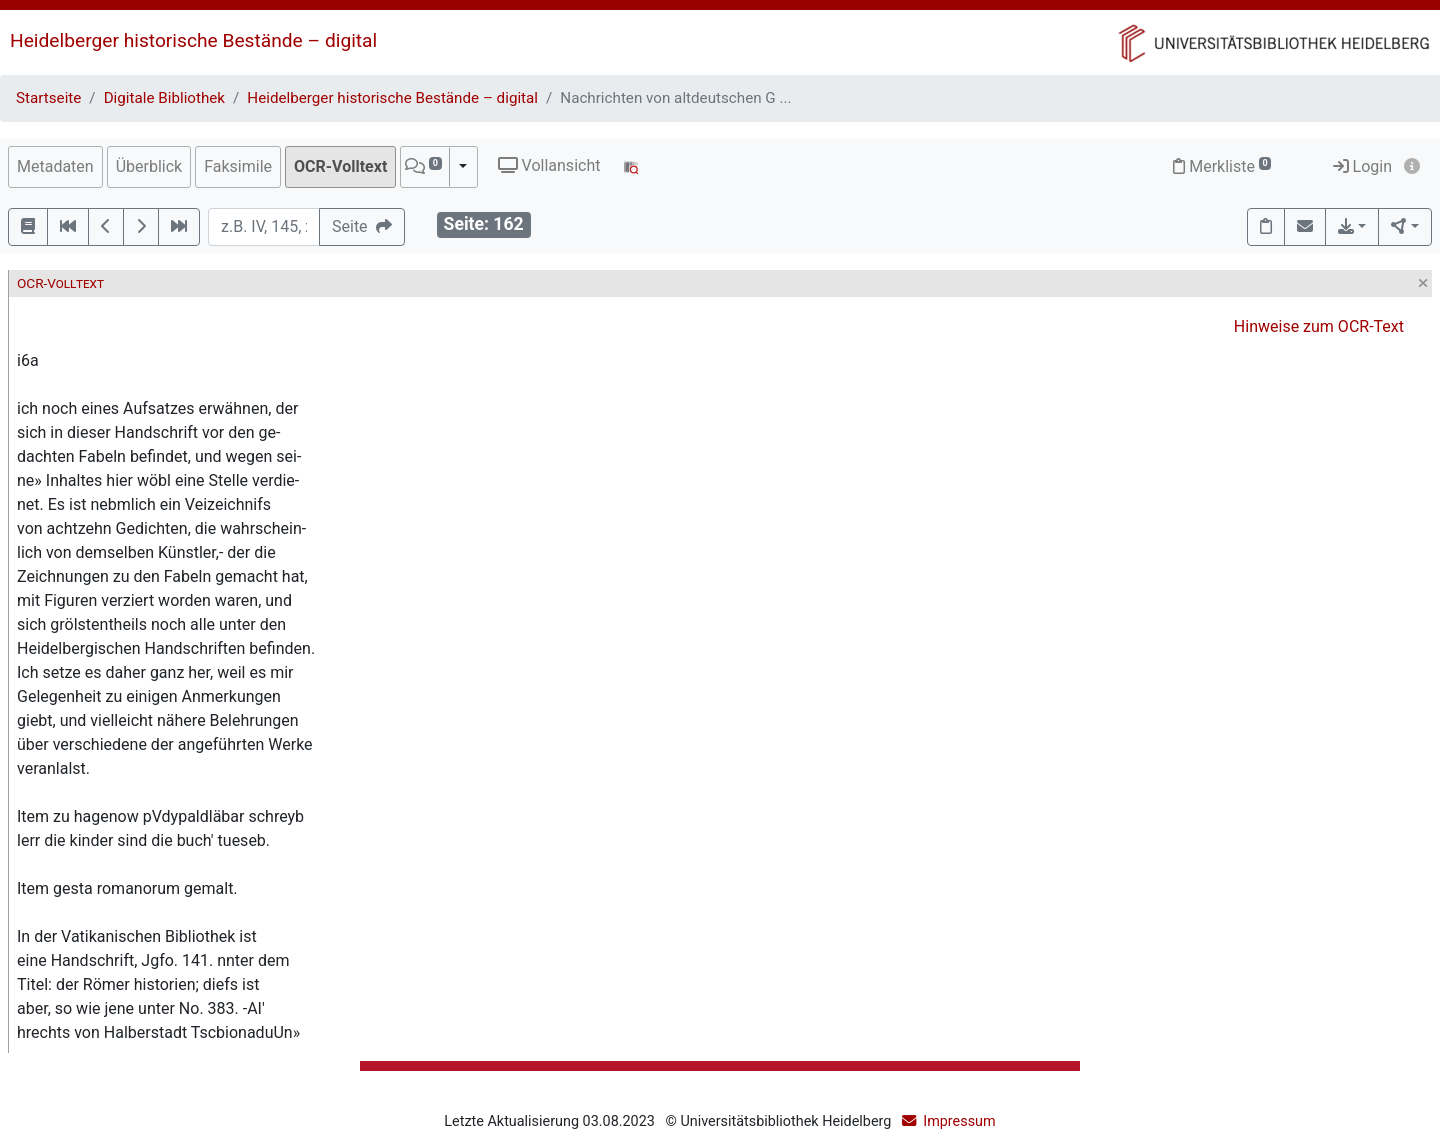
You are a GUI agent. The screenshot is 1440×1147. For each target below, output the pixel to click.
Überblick (149, 166)
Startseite (48, 98)
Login (1362, 166)
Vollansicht (549, 165)
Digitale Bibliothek (164, 98)
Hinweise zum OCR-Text (1319, 326)
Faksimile (238, 166)
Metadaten (55, 166)
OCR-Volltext (340, 166)
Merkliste (1222, 166)
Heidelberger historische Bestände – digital (193, 40)
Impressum (959, 1121)
